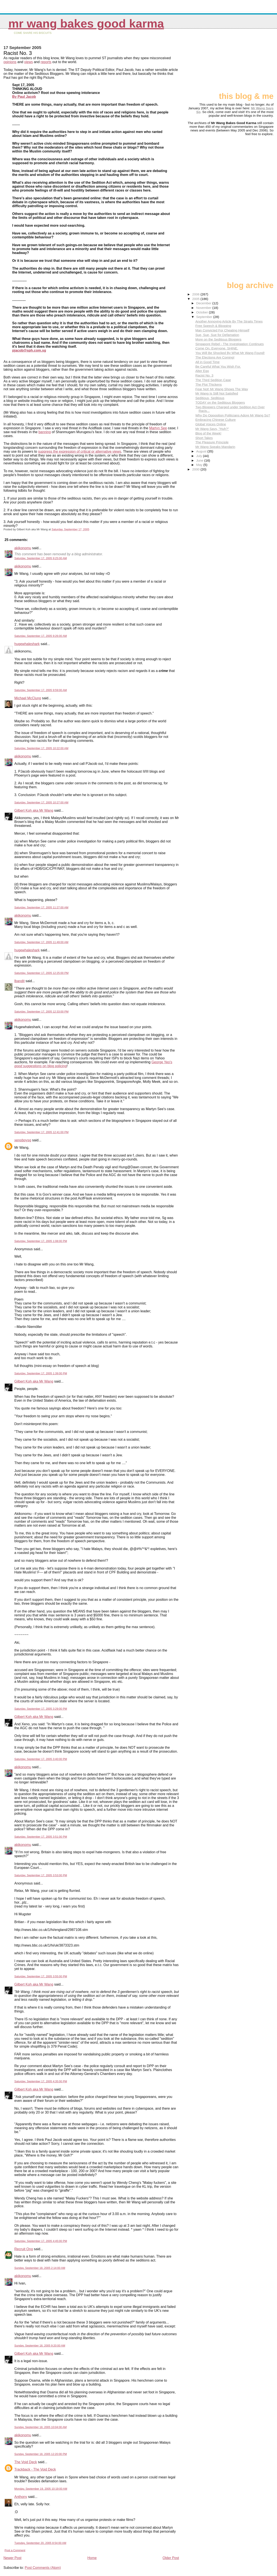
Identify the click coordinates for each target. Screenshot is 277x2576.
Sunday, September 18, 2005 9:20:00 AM (39, 2345)
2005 (196, 299)
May (199, 465)
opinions (10, 62)
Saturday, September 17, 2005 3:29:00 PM (40, 1708)
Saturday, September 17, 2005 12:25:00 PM (41, 973)
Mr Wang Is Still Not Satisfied (216, 393)
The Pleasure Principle (212, 442)
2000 (196, 469)
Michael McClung (27, 698)
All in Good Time (207, 362)
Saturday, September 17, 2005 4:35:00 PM (40, 2081)
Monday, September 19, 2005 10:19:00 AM (40, 2488)
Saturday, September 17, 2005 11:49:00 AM (41, 942)
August (201, 451)
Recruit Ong (23, 2249)
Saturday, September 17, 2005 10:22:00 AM (41, 748)
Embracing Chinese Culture (215, 419)
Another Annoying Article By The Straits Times (229, 321)
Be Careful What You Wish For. (218, 366)
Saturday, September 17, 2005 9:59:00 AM (40, 690)
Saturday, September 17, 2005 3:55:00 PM (40, 1976)
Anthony (20, 2497)
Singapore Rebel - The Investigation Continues (229, 344)
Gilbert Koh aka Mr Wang (33, 810)
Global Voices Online (210, 424)
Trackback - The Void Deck (35, 2469)
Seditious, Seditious (209, 398)
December (204, 303)
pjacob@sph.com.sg (29, 350)
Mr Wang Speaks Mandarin (215, 447)
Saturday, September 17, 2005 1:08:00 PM (40, 1241)
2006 (196, 294)
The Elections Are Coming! (214, 357)
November (204, 308)
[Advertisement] (252, 62)
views (28, 62)
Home (92, 2558)
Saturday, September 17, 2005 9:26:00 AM (40, 635)
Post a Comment (15, 2550)
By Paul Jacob (24, 96)
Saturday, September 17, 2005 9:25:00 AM (40, 558)
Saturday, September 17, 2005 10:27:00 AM (41, 802)
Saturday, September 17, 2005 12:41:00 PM (41, 1132)
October (202, 312)
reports (46, 62)
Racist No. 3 (204, 375)
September (204, 317)
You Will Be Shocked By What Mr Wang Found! (230, 353)
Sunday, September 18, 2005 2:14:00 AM (39, 2268)
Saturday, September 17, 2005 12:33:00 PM (41, 1011)
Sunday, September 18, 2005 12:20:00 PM (40, 2454)
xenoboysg (22, 1140)
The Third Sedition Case (213, 380)
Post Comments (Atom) (43, 2567)
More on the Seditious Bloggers (218, 339)
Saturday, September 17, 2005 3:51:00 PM (40, 1836)
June (200, 460)
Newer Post (12, 2558)
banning (44, 432)
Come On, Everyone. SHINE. (216, 348)
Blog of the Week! (208, 433)
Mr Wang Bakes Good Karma (86, 23)
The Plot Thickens (208, 384)
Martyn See (158, 428)
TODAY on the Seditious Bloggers (220, 402)
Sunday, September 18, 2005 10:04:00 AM (40, 2427)
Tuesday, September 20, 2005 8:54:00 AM (40, 2543)
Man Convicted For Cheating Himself (222, 330)
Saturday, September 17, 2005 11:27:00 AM (41, 907)
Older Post (171, 2558)
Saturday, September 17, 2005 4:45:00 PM (40, 2241)
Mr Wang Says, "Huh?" (212, 429)
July (199, 456)
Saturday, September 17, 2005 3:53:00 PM (40, 1875)
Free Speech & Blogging (213, 326)
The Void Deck (25, 2462)
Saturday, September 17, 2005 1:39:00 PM (40, 1373)
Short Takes (204, 438)
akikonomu (22, 548)
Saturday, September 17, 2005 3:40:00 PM (40, 1759)
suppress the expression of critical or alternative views (79, 451)
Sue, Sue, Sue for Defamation (217, 335)
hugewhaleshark (27, 644)
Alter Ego (202, 371)
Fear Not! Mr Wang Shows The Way (221, 389)
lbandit (19, 981)
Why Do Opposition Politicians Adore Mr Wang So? (232, 415)
